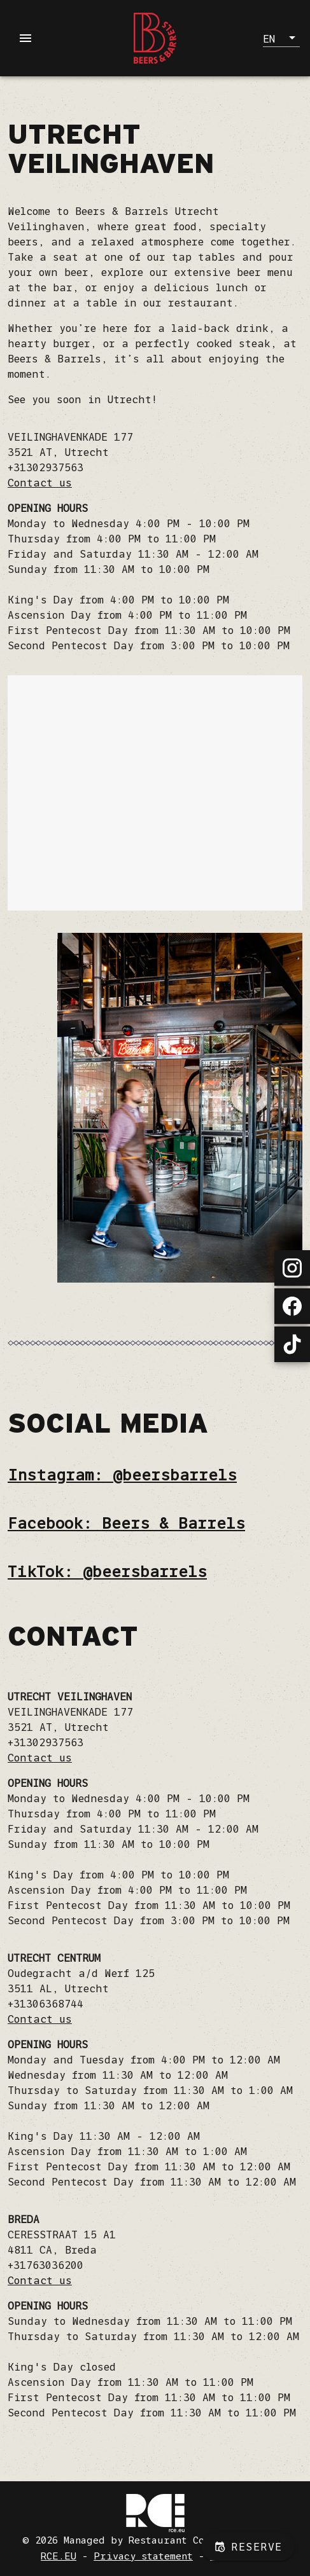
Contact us (40, 482)
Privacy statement (143, 2556)
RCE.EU (58, 2556)
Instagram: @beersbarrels (122, 1475)
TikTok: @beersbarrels (107, 1571)
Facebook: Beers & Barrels (126, 1523)
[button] (281, 38)
